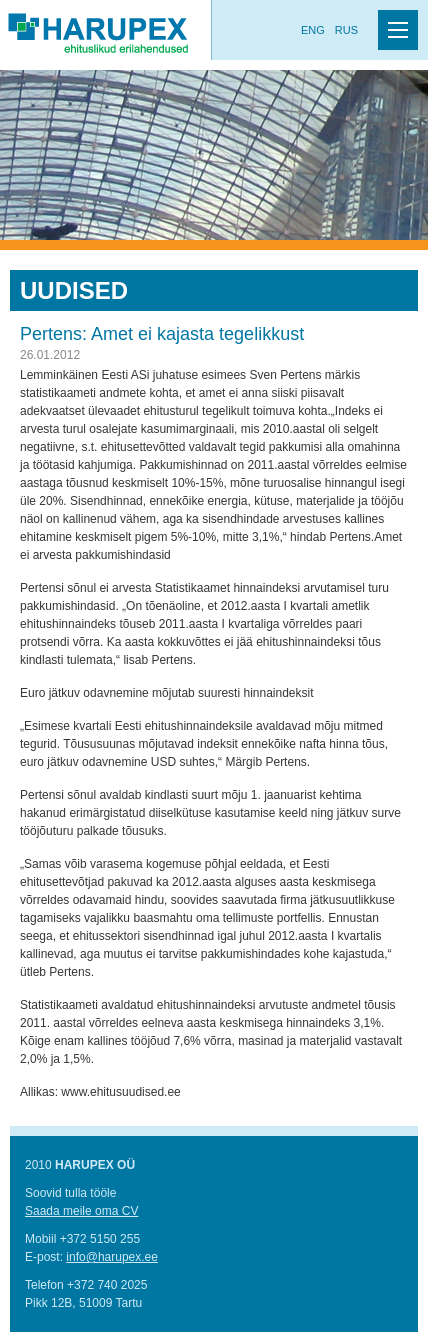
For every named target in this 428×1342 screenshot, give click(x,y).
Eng (313, 30)
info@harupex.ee (112, 1257)
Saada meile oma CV (81, 1211)
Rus (346, 30)
